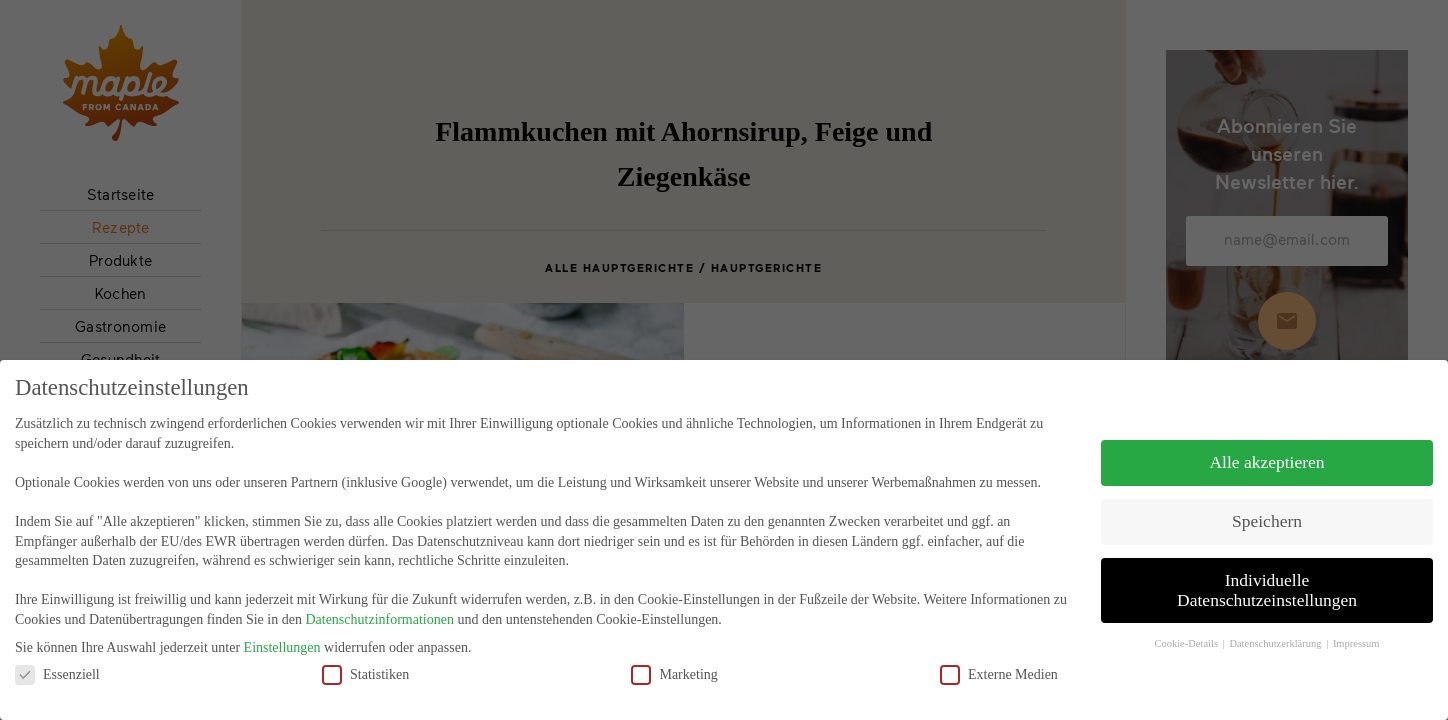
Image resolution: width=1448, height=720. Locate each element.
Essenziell (57, 657)
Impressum (1356, 626)
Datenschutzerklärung (1276, 626)
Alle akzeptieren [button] (1266, 446)
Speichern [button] (1267, 505)
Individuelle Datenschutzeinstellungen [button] (1267, 574)
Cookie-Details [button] (1187, 626)
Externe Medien (999, 657)
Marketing (674, 657)
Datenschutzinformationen (379, 603)
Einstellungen (282, 631)
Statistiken (365, 657)
